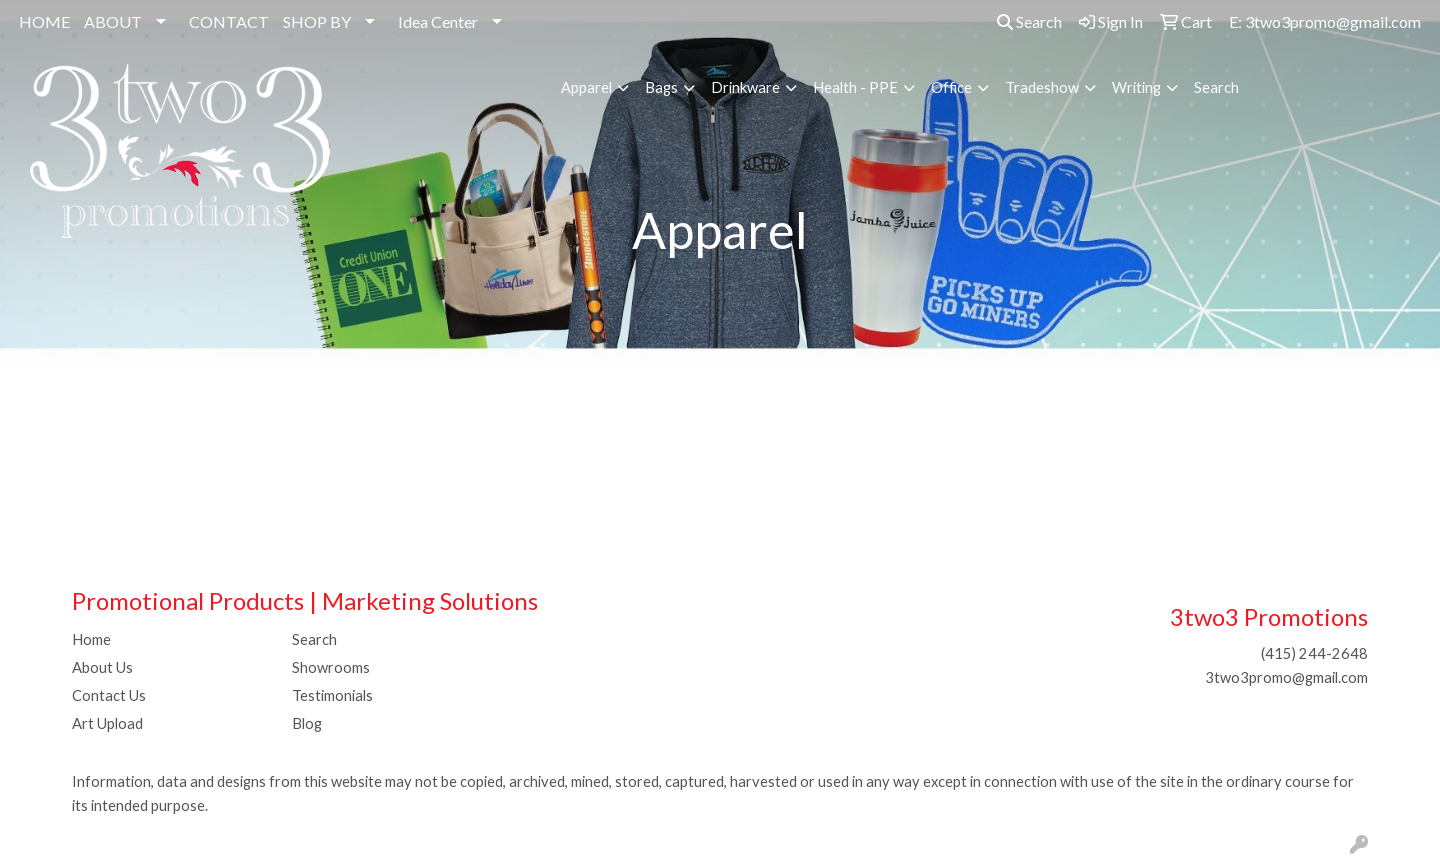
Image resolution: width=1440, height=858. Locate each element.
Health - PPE (855, 87)
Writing (1136, 87)
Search (1029, 21)
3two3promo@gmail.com (1286, 677)
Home (91, 639)
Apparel (586, 87)
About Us (102, 667)
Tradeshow (1042, 87)
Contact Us (109, 695)
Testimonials (332, 695)
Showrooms (331, 667)
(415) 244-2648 (1314, 653)
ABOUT (113, 21)
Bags (661, 87)
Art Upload (107, 723)
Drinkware (745, 87)
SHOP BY (317, 21)
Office (951, 87)
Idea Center (438, 21)
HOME (44, 21)
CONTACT (229, 21)
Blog (307, 723)
